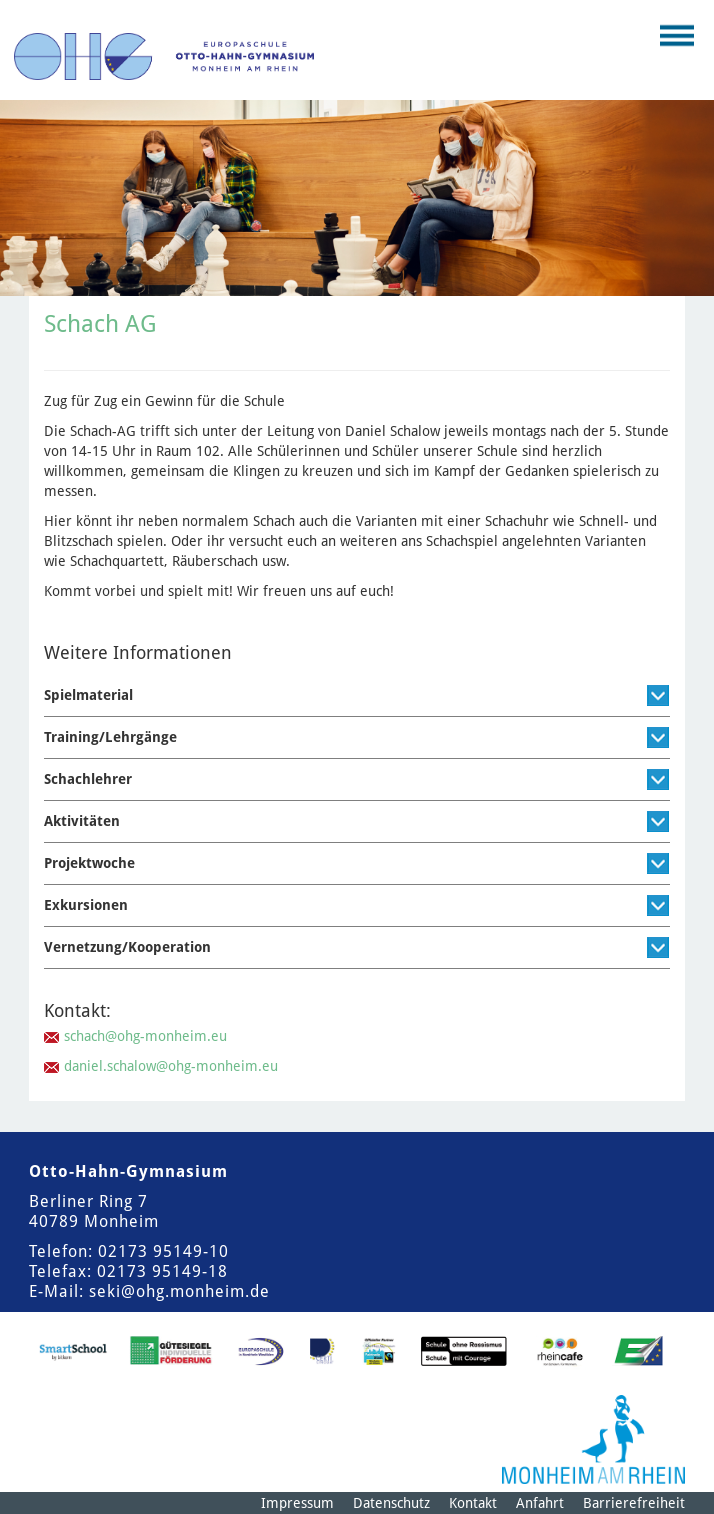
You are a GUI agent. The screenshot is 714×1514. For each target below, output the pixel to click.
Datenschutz (391, 1503)
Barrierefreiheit (634, 1503)
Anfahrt (540, 1503)
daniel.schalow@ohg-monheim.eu (171, 1066)
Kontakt (473, 1503)
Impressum (297, 1503)
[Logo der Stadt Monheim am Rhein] (593, 1439)
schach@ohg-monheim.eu (145, 1036)
